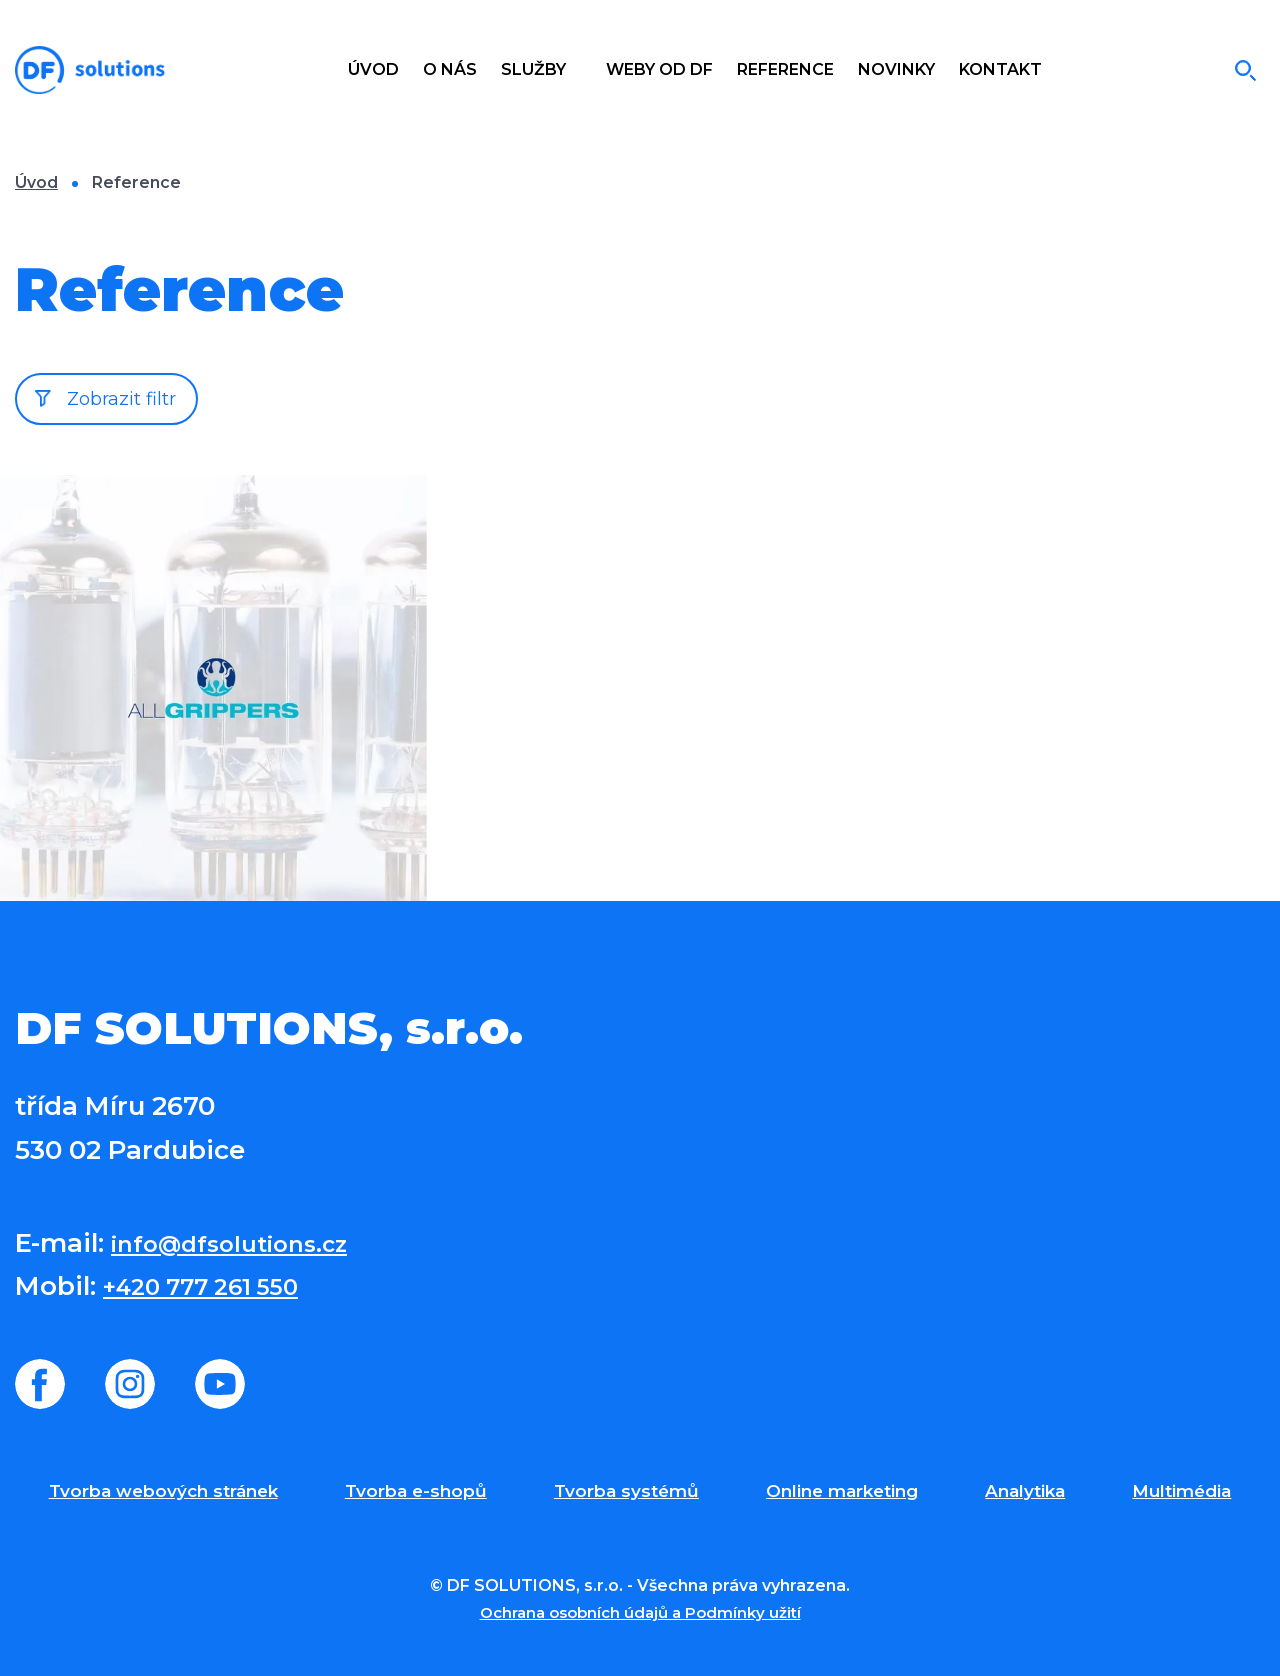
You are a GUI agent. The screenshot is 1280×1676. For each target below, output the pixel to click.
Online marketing (842, 1491)
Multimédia (1181, 1491)
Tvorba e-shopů (416, 1491)
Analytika (1025, 1491)
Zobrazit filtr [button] (121, 399)
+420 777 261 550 (214, 1286)
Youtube (220, 1384)
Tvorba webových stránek (163, 1491)
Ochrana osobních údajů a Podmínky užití (640, 1612)
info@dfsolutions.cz (245, 1243)
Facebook (40, 1384)
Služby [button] (535, 69)
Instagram (130, 1384)
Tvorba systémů (626, 1491)
